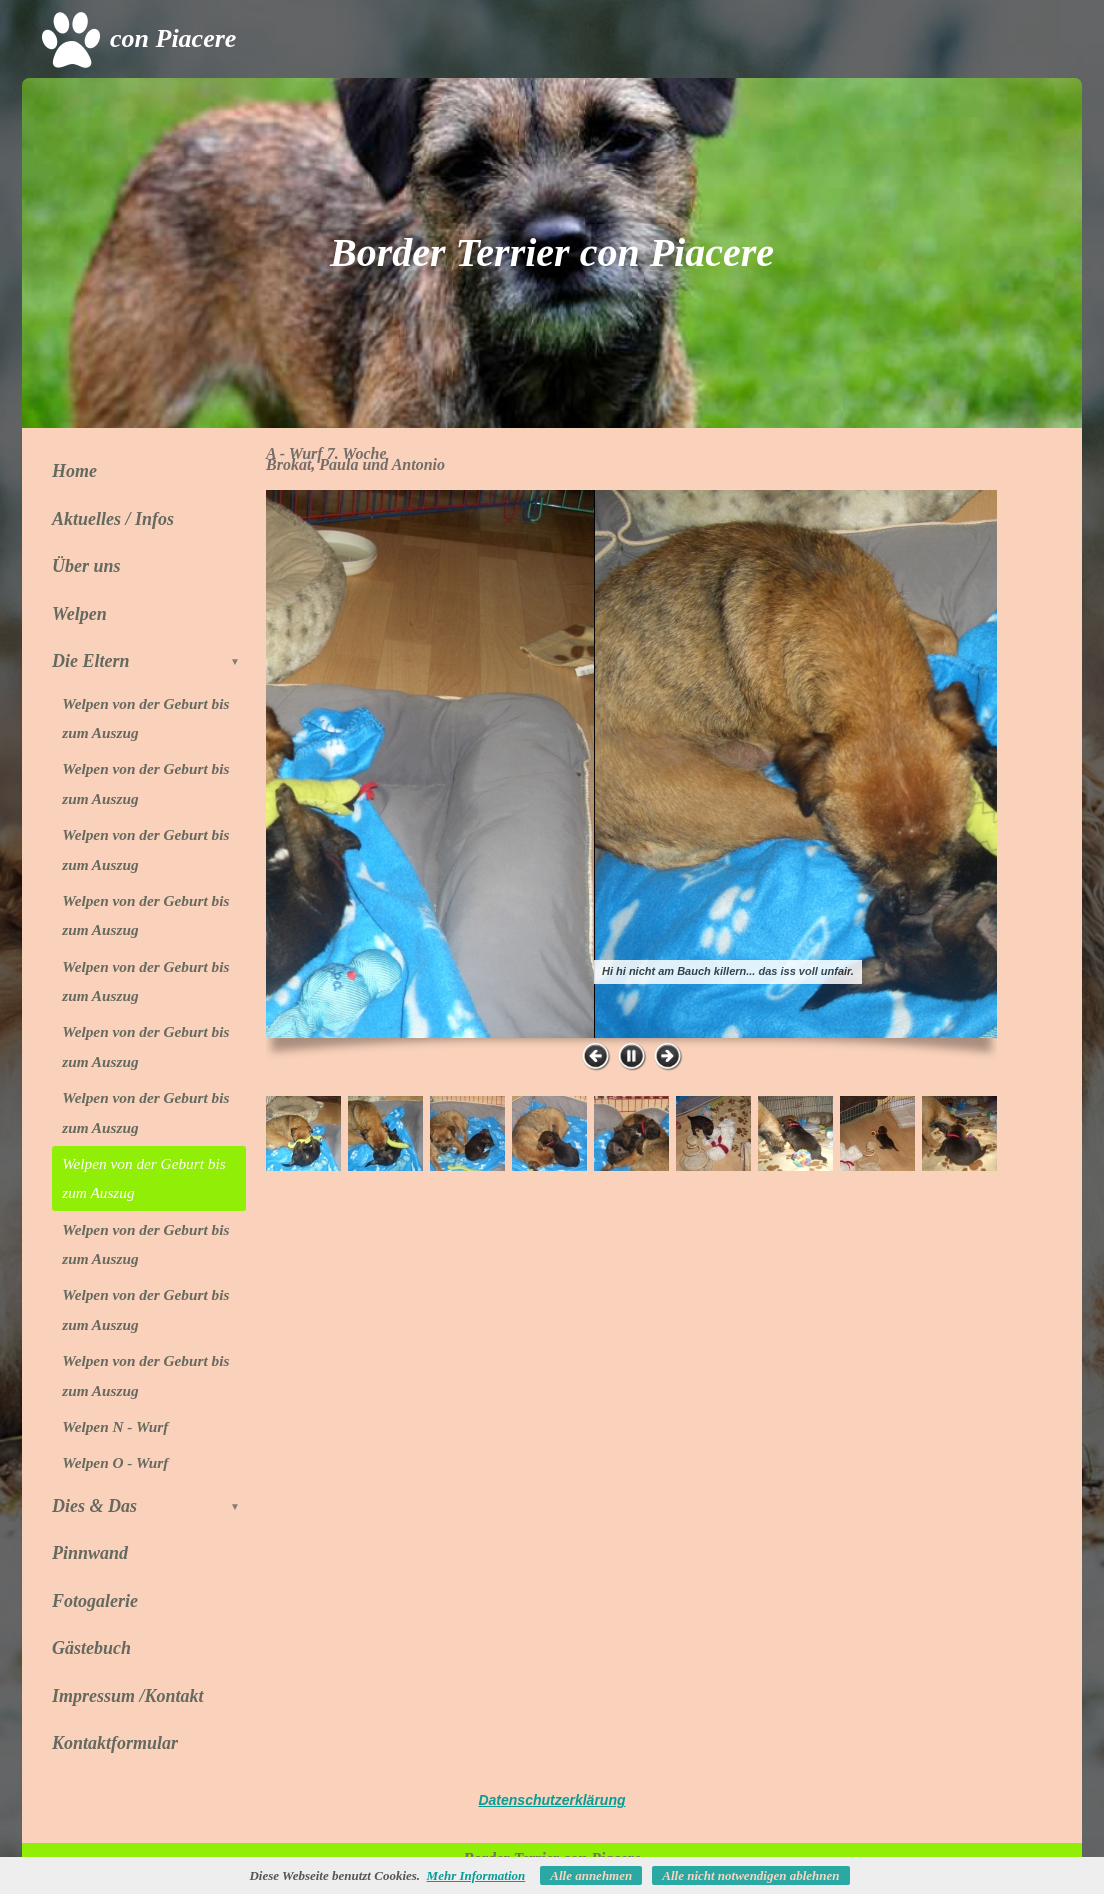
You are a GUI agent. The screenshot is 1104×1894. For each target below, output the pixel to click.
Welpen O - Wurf (115, 1462)
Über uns (86, 566)
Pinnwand (90, 1553)
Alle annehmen (591, 1875)
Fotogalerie (95, 1601)
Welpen (79, 614)
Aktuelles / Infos (113, 519)
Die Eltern (149, 661)
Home (74, 471)
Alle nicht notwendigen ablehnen (750, 1875)
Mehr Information (476, 1875)
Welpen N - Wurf (115, 1426)
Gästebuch (91, 1648)
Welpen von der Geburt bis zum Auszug (145, 718)
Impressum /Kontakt (128, 1696)
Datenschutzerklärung (551, 1800)
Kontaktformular (115, 1743)
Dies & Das (149, 1506)
